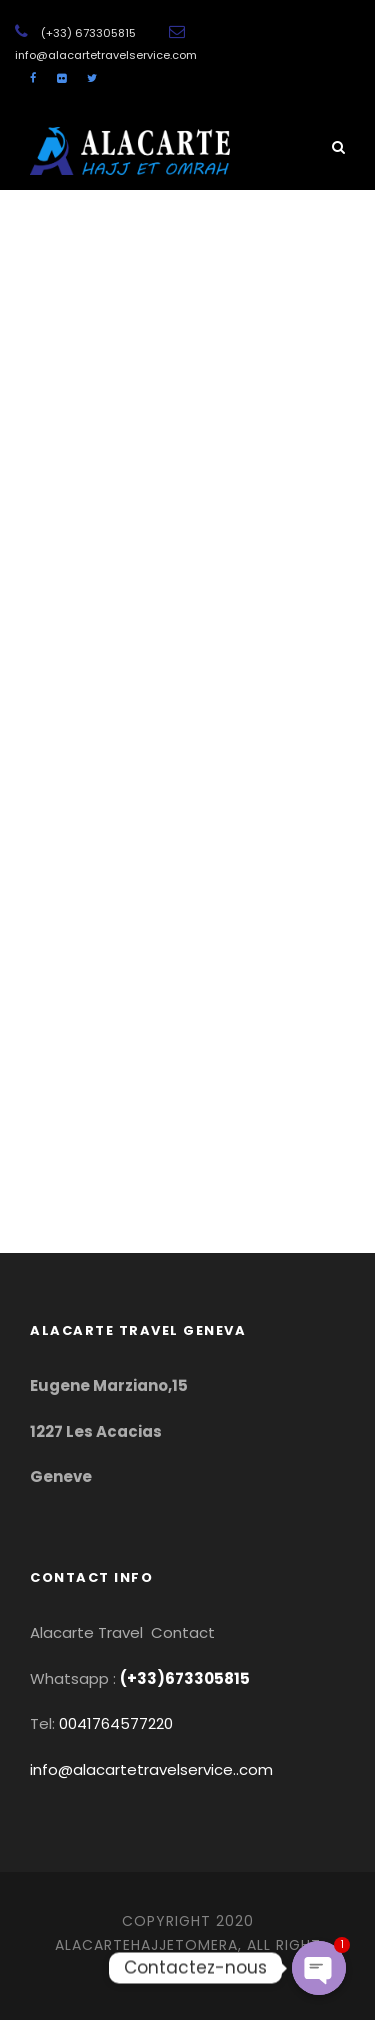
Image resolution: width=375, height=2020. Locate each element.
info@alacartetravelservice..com (151, 1769)
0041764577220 (116, 1723)
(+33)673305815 (185, 1678)
